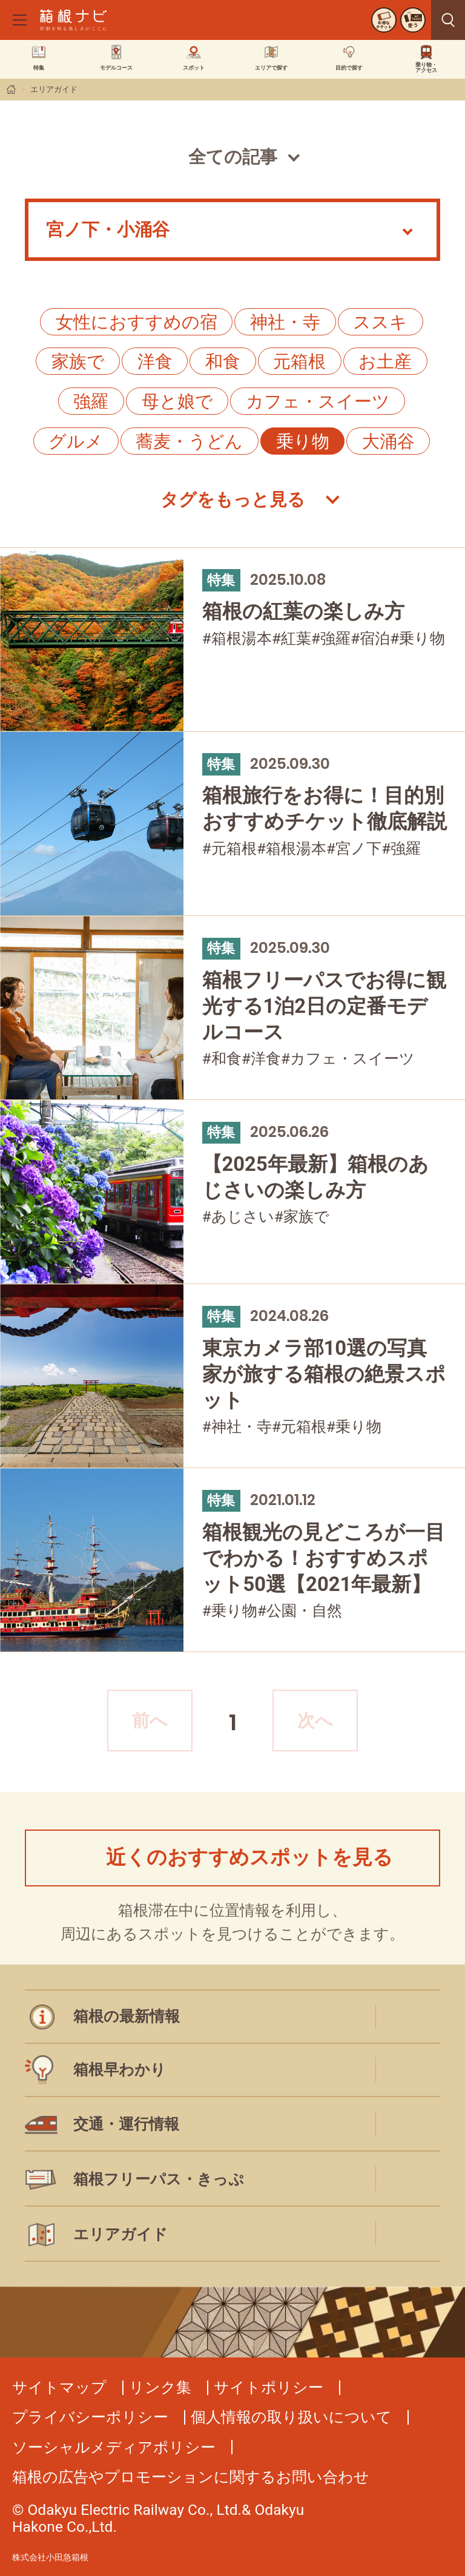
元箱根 (299, 361)
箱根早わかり (119, 2069)
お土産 (385, 361)
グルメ (75, 441)
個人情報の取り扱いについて (291, 2417)
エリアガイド (54, 89)
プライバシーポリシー (90, 2417)
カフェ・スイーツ (318, 401)
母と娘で (177, 401)
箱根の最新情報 (126, 2016)
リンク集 (160, 2387)
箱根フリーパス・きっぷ (158, 2179)
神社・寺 (285, 322)
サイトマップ (59, 2387)
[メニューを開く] (19, 20)
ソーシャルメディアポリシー (114, 2447)
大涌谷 (388, 441)
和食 (222, 361)
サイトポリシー (268, 2387)
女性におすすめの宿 (136, 322)
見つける (448, 20)
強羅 (90, 401)
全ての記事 (232, 157)
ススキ (380, 322)
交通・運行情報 (126, 2124)
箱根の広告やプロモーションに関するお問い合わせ (190, 2477)
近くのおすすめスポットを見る (249, 1857)
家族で (78, 361)
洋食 (155, 361)
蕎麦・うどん (189, 441)
